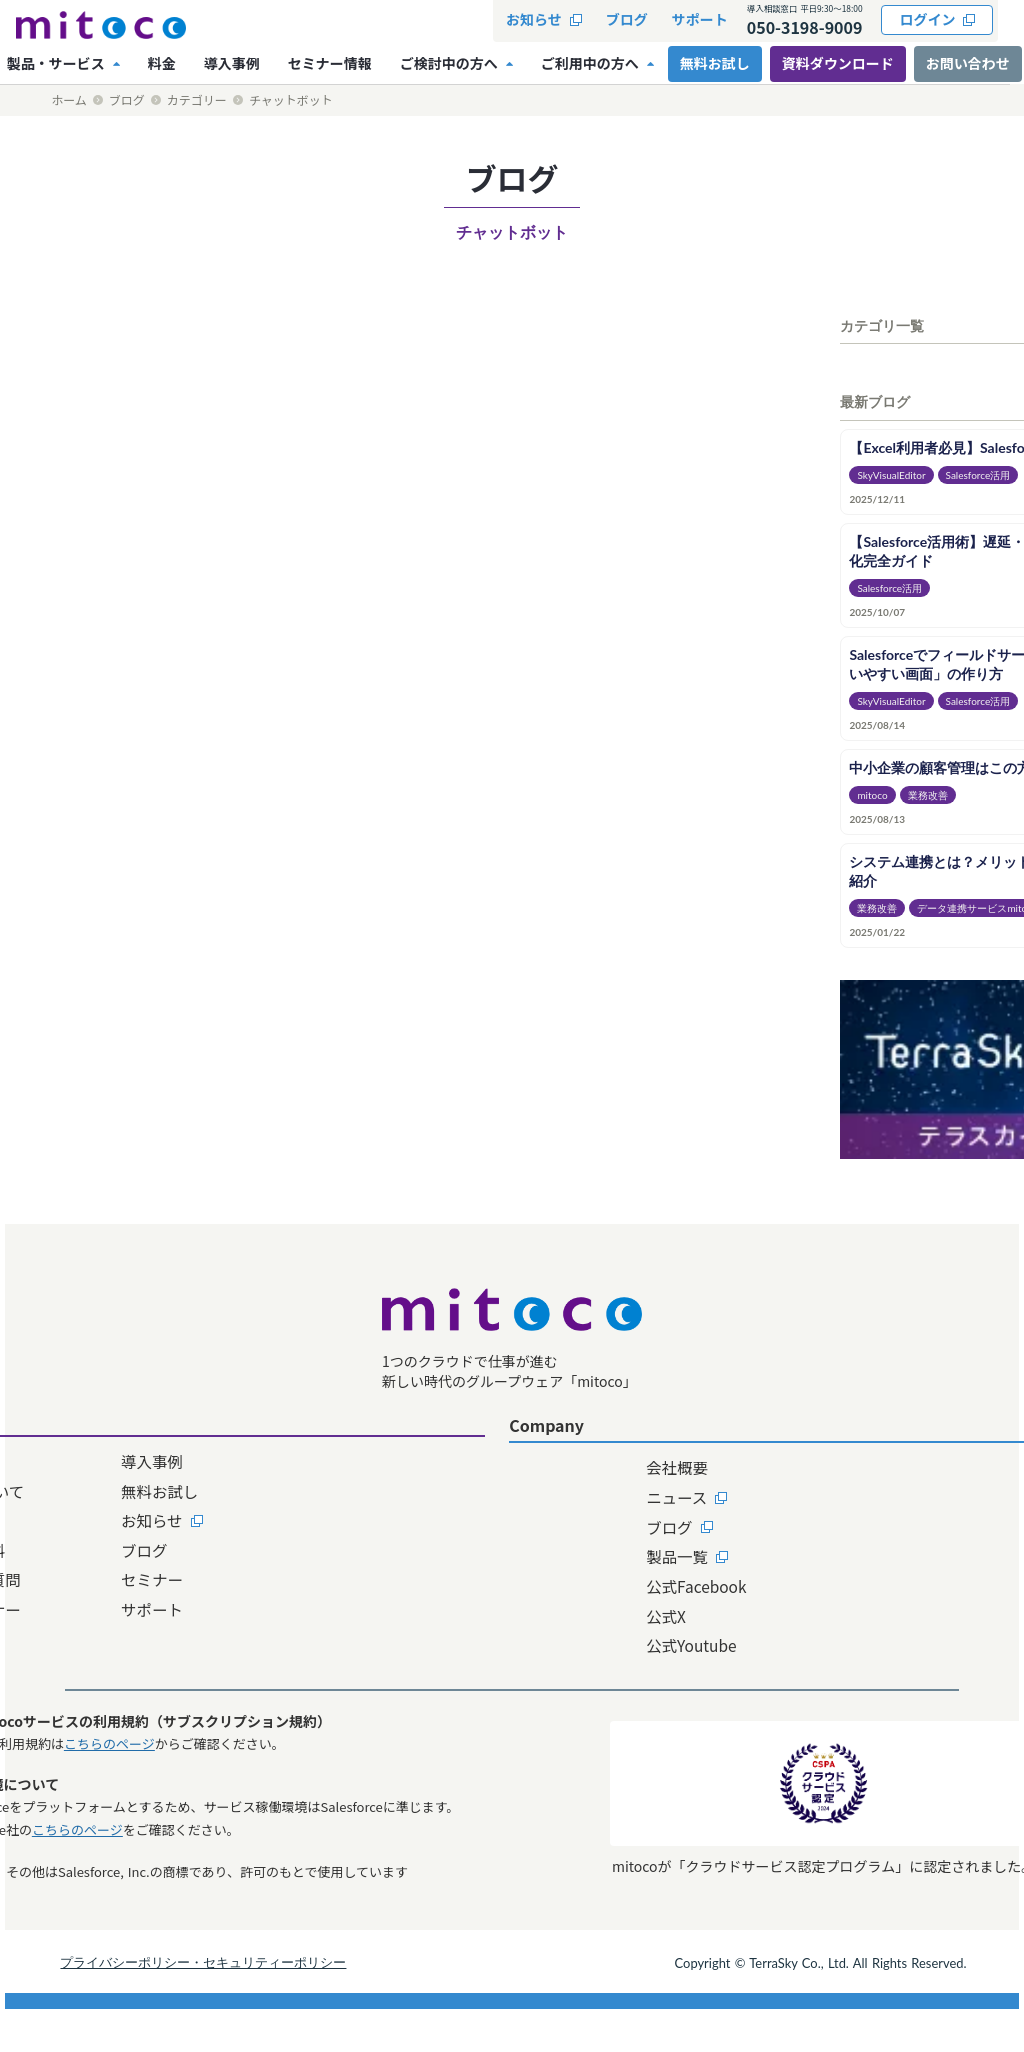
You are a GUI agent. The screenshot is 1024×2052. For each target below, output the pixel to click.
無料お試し (375, 1518)
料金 (201, 1670)
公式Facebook (569, 1609)
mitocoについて (243, 1518)
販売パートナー (241, 1639)
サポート (367, 1639)
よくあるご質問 (241, 1609)
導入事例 (367, 1487)
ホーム (69, 100)
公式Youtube (564, 1670)
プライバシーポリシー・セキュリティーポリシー (259, 1999)
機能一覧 (217, 1548)
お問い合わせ (742, 1518)
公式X (537, 1639)
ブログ (127, 100)
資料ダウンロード (843, 63)
